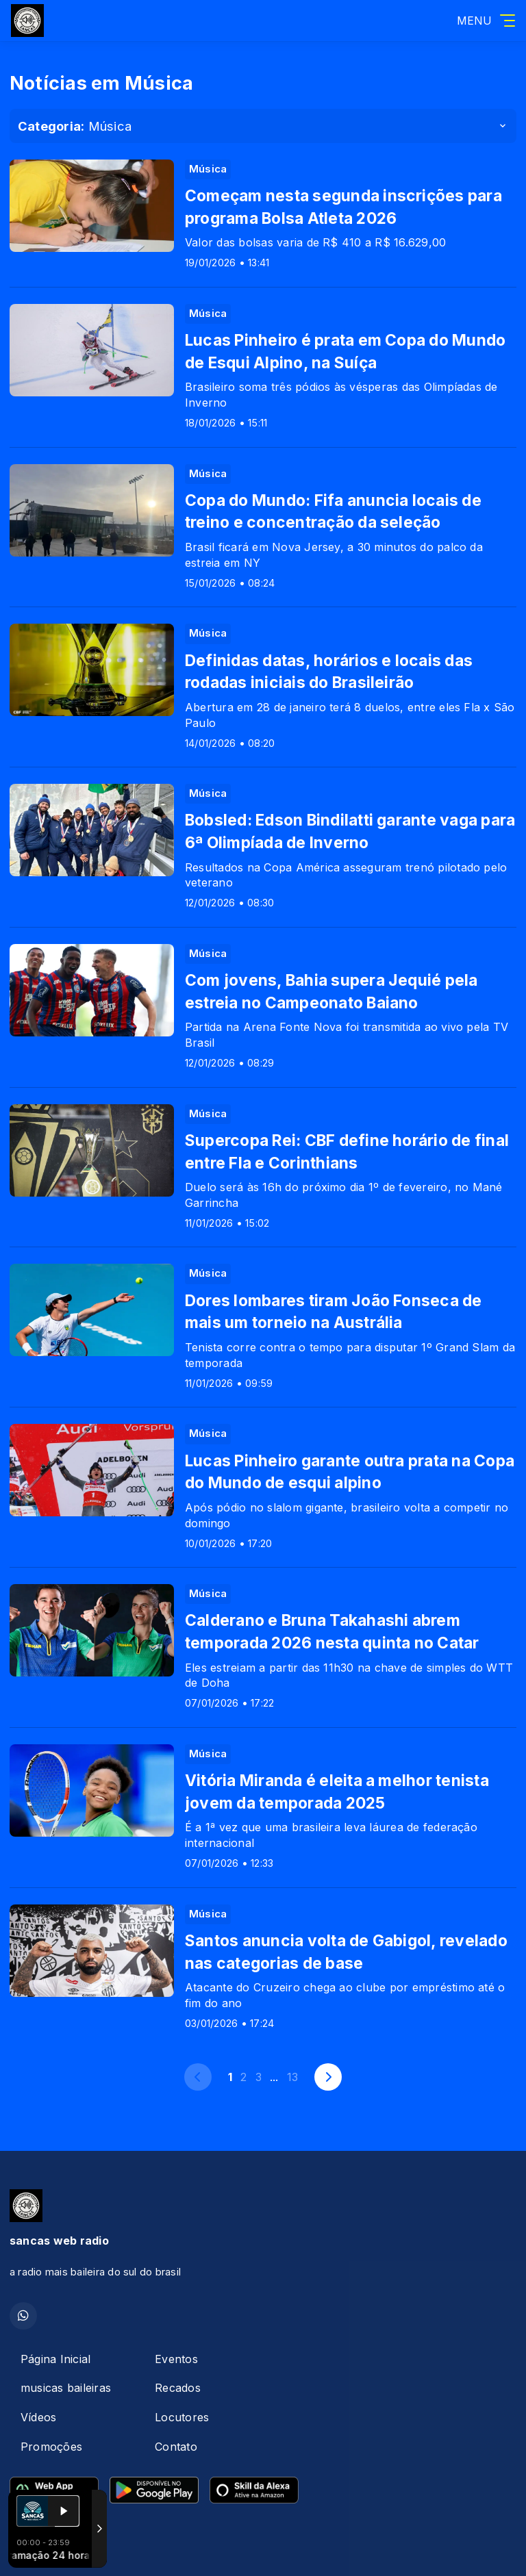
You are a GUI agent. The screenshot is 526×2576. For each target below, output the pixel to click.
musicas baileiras (66, 2388)
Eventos (176, 2359)
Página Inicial (55, 2359)
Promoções (51, 2446)
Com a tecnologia (57, 2550)
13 (292, 2077)
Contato (176, 2446)
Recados (178, 2388)
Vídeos (38, 2417)
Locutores (182, 2417)
